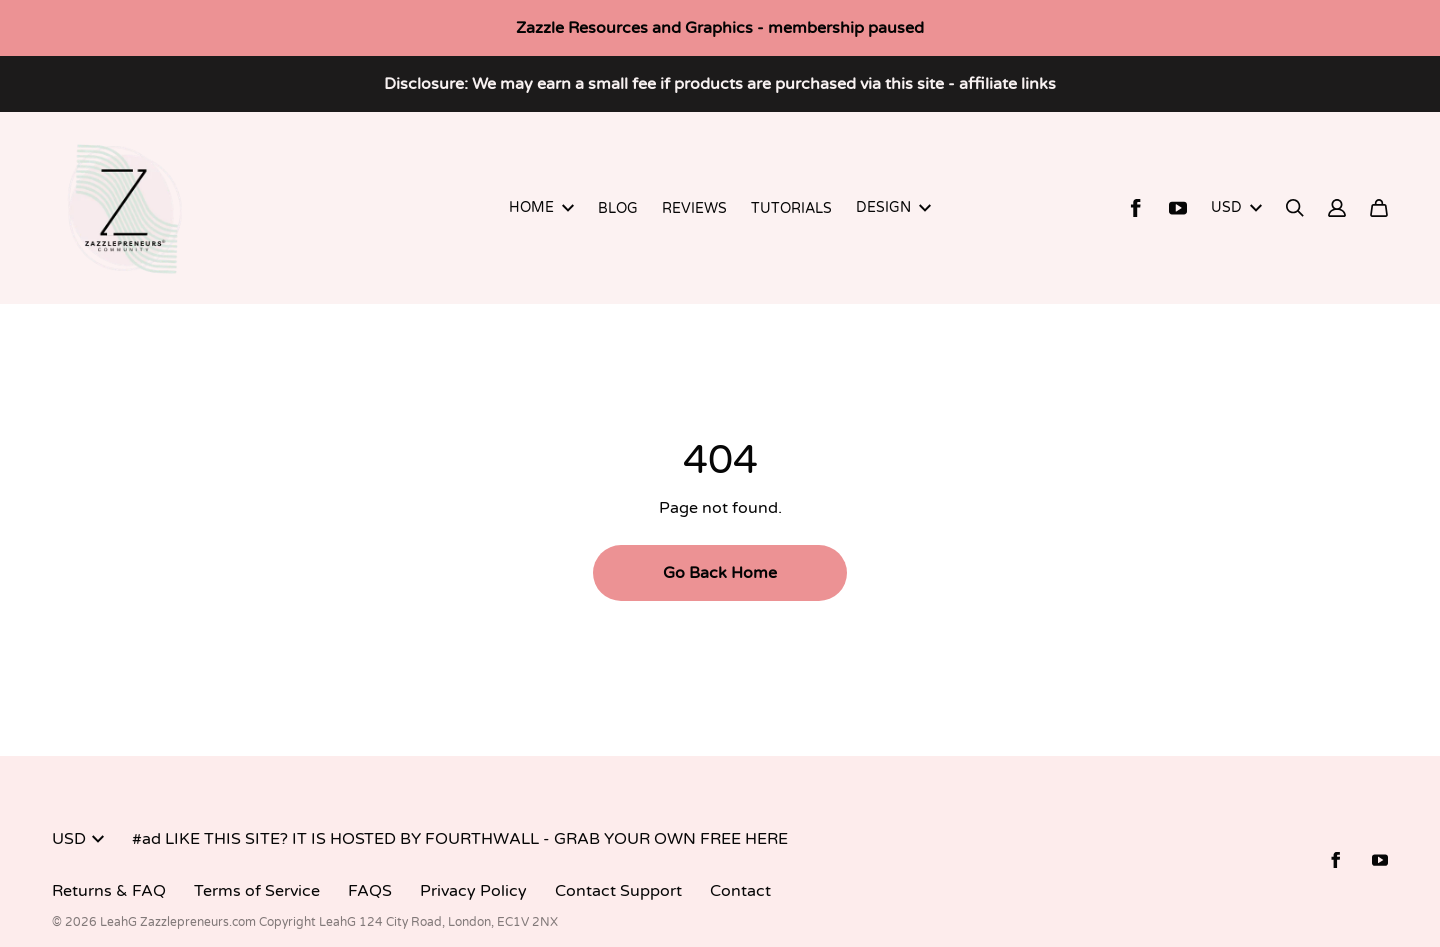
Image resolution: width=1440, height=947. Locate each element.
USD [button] (1236, 207)
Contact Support (618, 891)
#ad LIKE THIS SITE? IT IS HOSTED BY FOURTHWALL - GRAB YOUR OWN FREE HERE (460, 839)
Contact (740, 891)
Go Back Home (720, 573)
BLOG (618, 208)
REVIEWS (694, 208)
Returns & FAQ (109, 891)
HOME (541, 207)
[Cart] (1379, 208)
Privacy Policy (473, 891)
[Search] (1295, 208)
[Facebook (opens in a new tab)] (1136, 208)
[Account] (1337, 208)
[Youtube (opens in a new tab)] (1178, 208)
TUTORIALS (791, 208)
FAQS (370, 891)
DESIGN (893, 207)
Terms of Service (257, 891)
